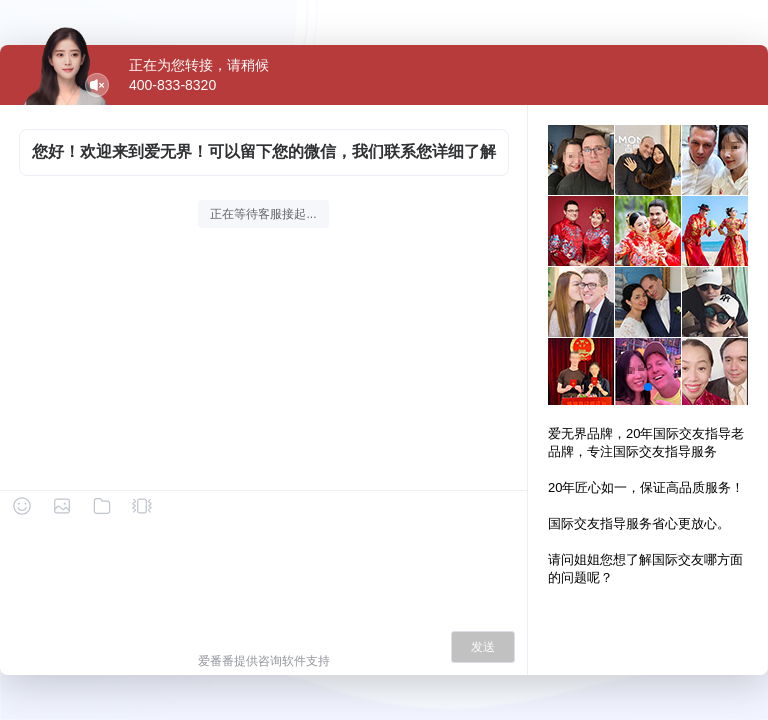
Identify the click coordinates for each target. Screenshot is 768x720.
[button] (648, 387)
